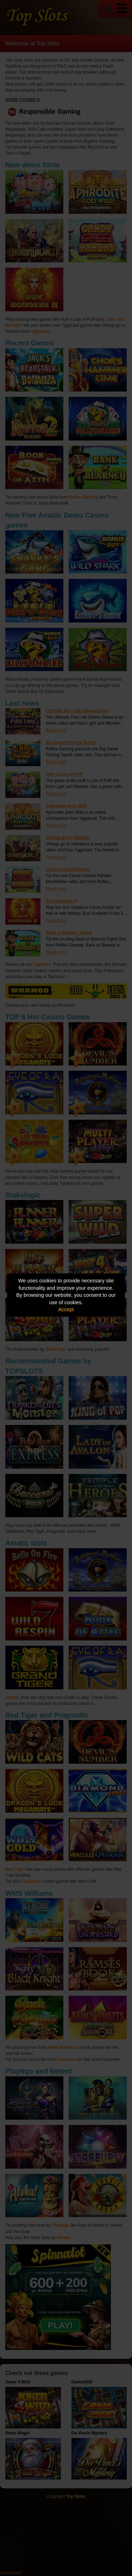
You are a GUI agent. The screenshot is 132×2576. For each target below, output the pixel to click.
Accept (66, 1309)
